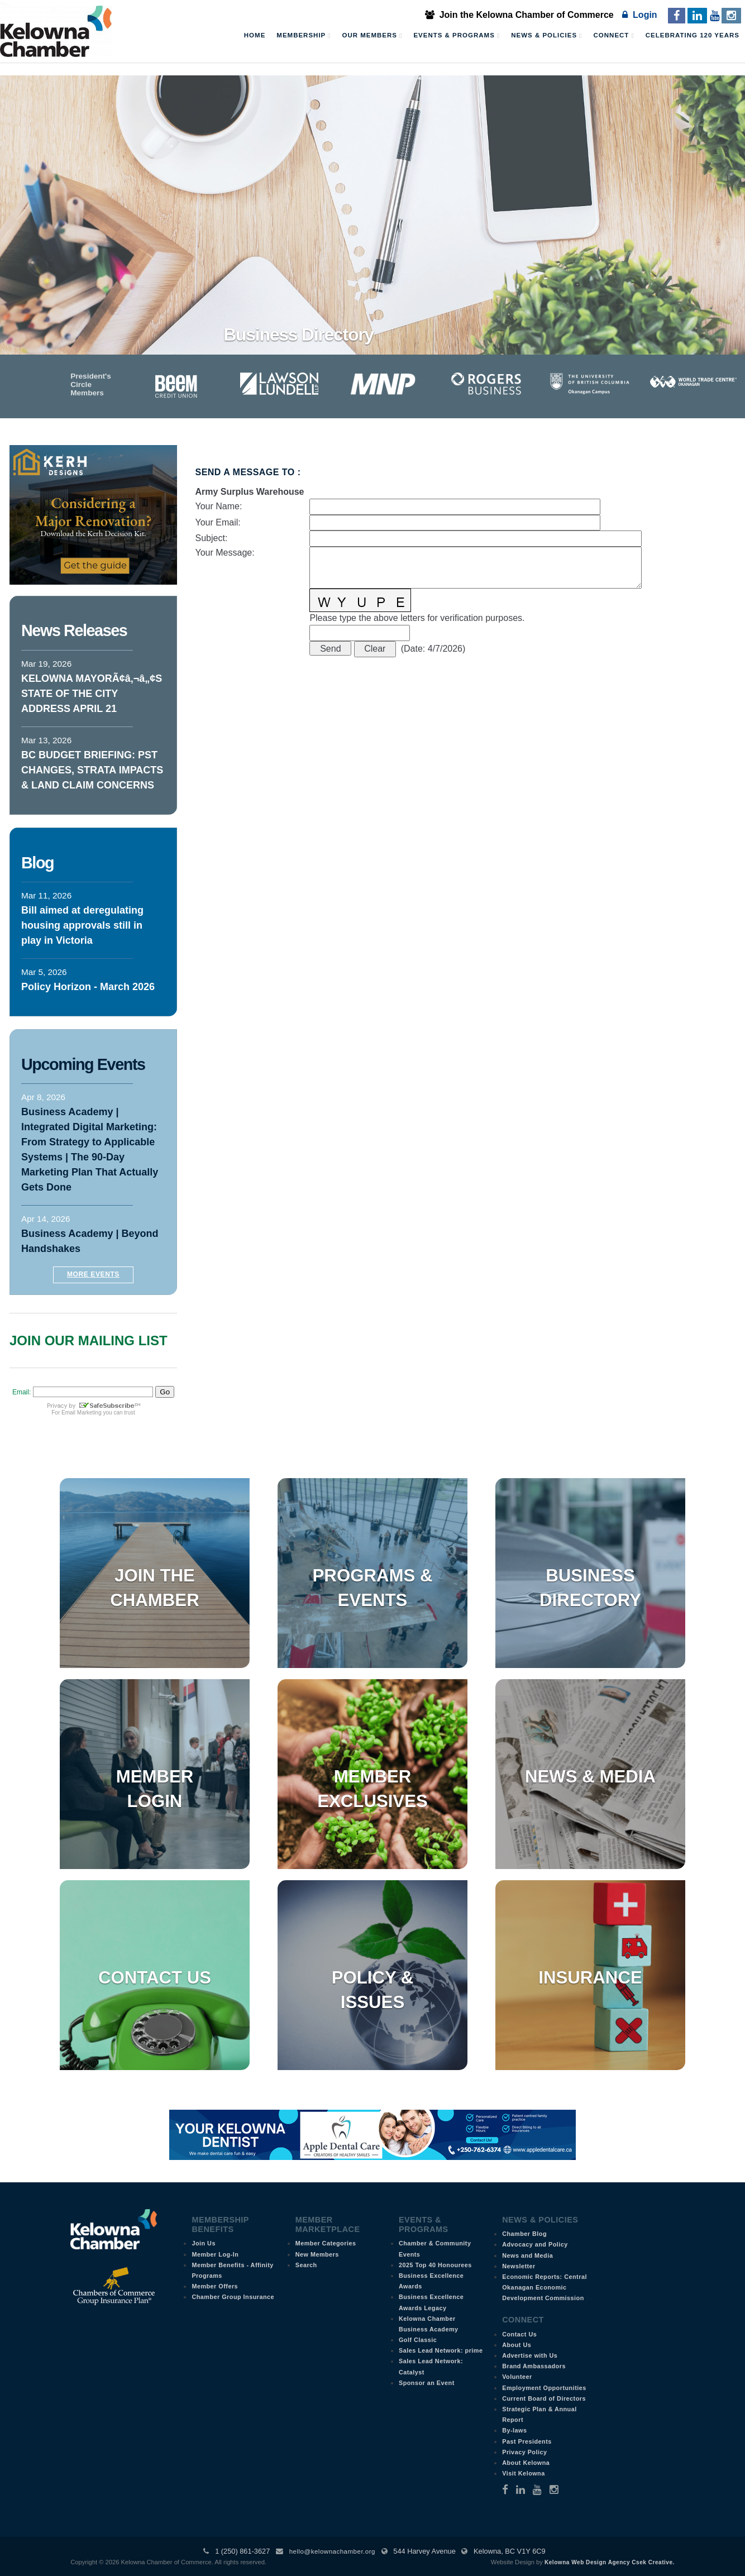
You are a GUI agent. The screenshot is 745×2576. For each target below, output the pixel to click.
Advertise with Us (529, 2355)
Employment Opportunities (544, 2387)
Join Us (204, 2243)
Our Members (372, 36)
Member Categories (325, 2243)
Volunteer (517, 2376)
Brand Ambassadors (534, 2366)
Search (306, 2265)
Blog (37, 863)
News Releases (74, 630)
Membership (303, 36)
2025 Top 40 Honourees (435, 2265)
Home (255, 35)
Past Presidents (527, 2441)
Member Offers (215, 2286)
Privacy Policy (524, 2452)
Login (639, 15)
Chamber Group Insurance (233, 2296)
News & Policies (546, 36)
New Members (317, 2254)
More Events (93, 1274)
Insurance (590, 1977)
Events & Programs (456, 36)
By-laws (514, 2430)
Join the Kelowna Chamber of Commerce (519, 15)
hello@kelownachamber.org (332, 2551)
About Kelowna (526, 2462)
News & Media (590, 1776)
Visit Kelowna (523, 2473)
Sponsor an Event (427, 2382)
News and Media (527, 2255)
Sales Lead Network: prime (441, 2350)
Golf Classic (418, 2339)
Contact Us (154, 1977)
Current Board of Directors (544, 2398)
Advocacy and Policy (535, 2244)
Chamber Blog (524, 2233)
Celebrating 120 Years (692, 35)
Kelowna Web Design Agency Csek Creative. (610, 2562)
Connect (614, 36)
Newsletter (519, 2266)
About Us (516, 2344)
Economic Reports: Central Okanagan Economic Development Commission (544, 2287)
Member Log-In (215, 2254)
